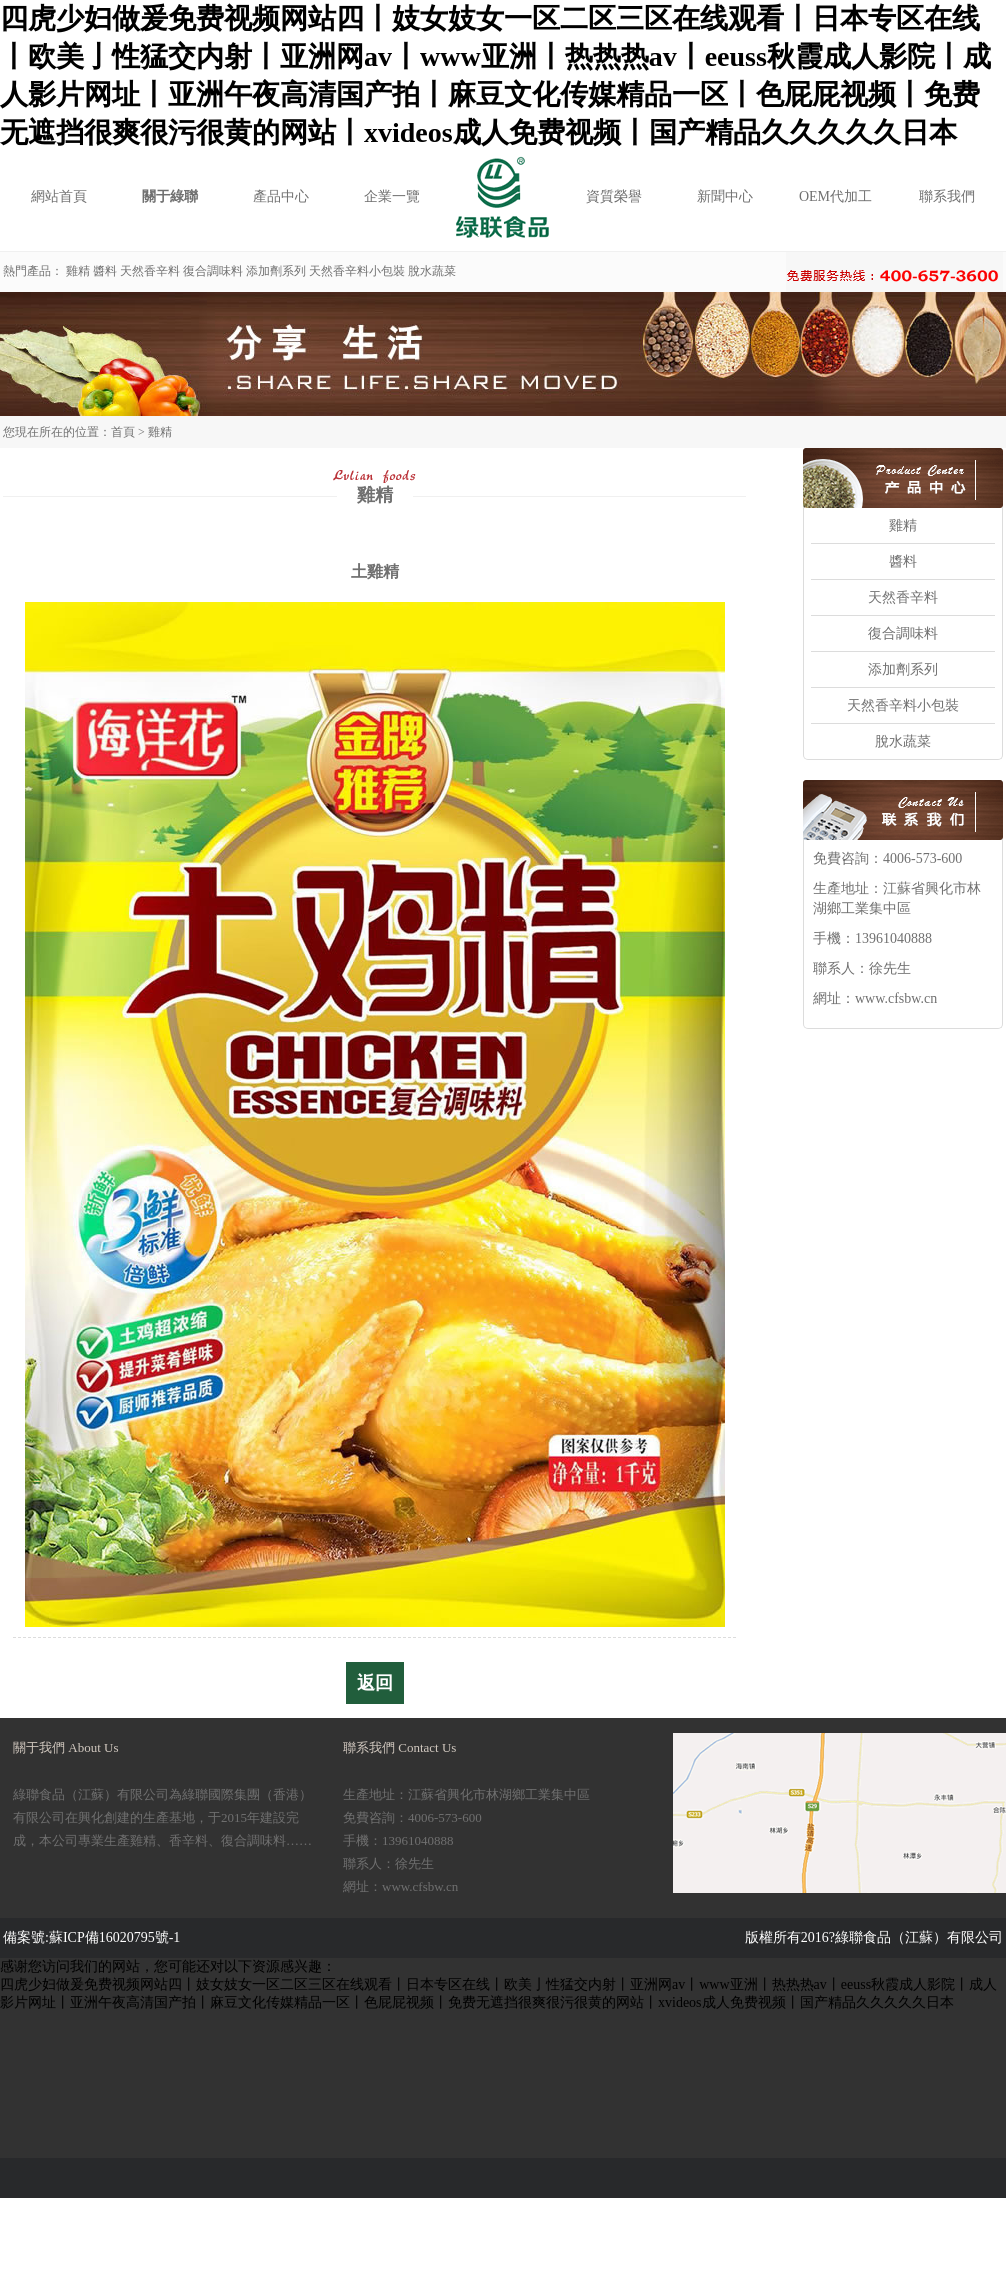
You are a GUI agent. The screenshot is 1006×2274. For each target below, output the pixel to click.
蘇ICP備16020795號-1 (114, 1937)
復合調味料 (213, 271)
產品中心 (281, 196)
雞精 (78, 271)
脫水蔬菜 (432, 271)
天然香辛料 (150, 271)
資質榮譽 (614, 196)
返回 (375, 1683)
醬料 (105, 271)
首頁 (123, 432)
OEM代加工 (835, 196)
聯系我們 (947, 196)
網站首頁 (59, 196)
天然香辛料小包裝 (357, 271)
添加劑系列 (276, 271)
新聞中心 (725, 196)
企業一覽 (392, 196)
